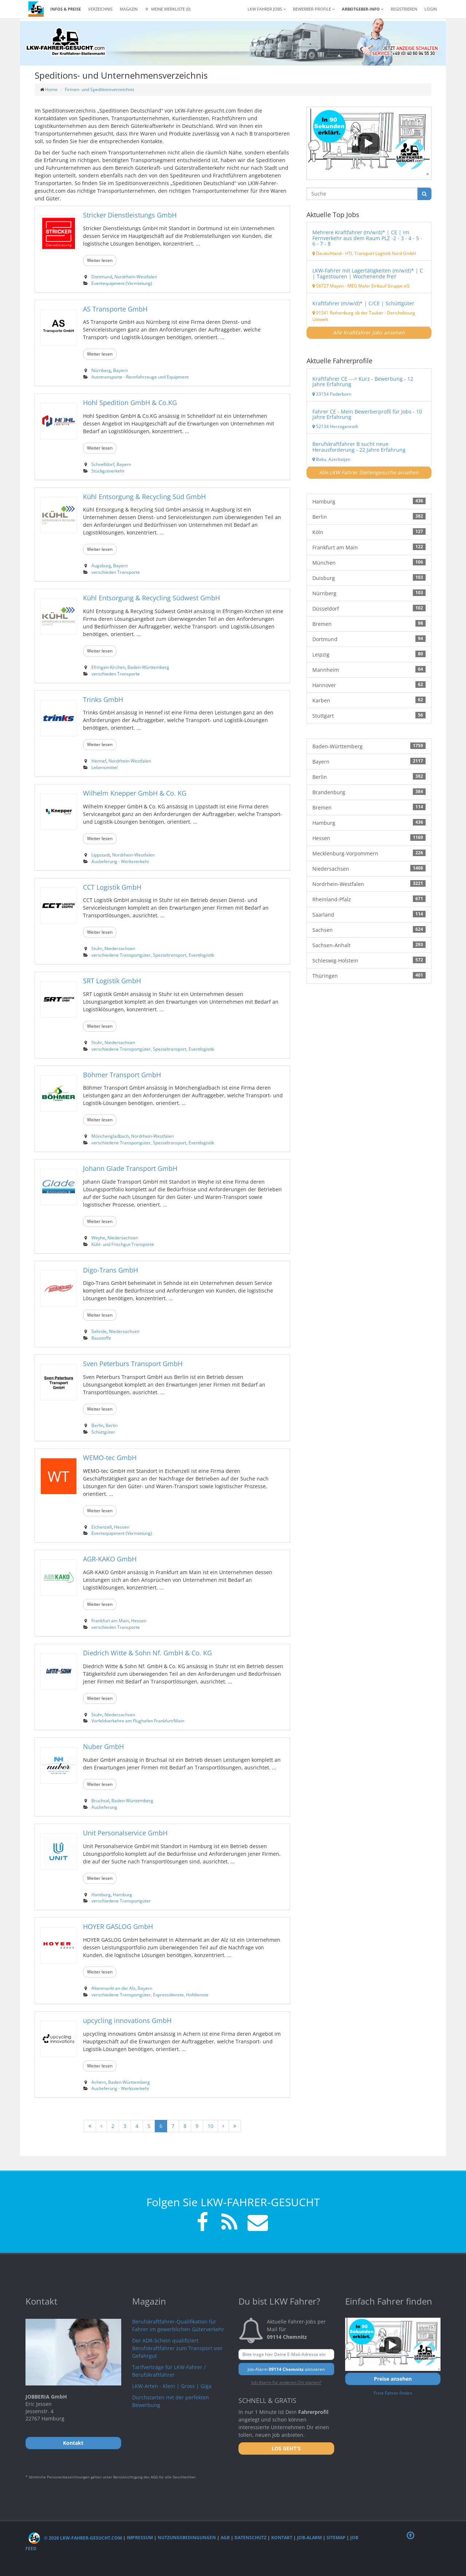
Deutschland (326, 253)
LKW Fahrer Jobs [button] (267, 9)
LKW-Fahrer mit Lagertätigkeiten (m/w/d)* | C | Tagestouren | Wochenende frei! (367, 273)
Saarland (369, 914)
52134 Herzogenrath (335, 426)
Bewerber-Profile (314, 9)
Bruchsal (100, 1800)
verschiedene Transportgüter (121, 1900)
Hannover (369, 685)
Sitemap (336, 2538)
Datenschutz (250, 2538)
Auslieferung (104, 1807)
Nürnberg (101, 370)
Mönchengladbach (110, 1136)
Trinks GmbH (103, 699)
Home (51, 89)
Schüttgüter (103, 1432)
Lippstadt (100, 855)
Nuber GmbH (103, 1746)
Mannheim (369, 669)
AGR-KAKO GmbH (110, 1558)
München (369, 562)
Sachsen (369, 929)
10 (210, 2125)
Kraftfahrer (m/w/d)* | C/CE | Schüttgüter (363, 303)
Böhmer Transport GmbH (122, 1074)
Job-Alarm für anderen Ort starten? (286, 2382)
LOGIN (430, 9)
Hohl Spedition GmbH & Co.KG (130, 402)
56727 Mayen (328, 286)
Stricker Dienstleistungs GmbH (130, 215)
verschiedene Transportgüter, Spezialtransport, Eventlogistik (152, 955)
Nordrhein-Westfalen (135, 276)
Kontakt (281, 2538)
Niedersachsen (119, 948)
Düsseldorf (369, 608)
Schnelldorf (102, 464)
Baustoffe (101, 1338)
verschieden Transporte (115, 572)
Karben (369, 700)
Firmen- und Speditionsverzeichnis (99, 89)
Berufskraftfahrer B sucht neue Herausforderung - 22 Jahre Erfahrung (359, 446)
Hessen (121, 1527)
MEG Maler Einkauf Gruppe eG (378, 286)
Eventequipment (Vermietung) (121, 283)
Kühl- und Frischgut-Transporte (122, 1244)
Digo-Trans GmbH (110, 1270)
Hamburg (101, 1894)
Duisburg (369, 577)
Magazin (129, 9)
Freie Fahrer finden (393, 2393)
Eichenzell (101, 1527)
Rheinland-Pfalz (369, 899)
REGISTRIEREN (404, 9)
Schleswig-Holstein (369, 960)
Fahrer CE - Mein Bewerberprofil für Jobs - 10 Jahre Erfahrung (367, 414)
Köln (369, 532)
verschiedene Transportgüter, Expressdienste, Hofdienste (149, 1994)
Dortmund (101, 276)
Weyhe (98, 1237)
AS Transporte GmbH (115, 309)
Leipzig (369, 654)
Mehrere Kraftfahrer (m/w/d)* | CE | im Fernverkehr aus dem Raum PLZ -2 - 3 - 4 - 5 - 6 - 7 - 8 (367, 238)
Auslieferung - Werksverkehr (120, 861)
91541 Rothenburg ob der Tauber (347, 312)
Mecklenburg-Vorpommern (369, 853)
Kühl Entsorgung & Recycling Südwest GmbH (151, 597)
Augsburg (101, 565)
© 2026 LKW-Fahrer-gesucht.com (75, 2538)
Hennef (98, 761)
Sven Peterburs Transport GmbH (132, 1363)
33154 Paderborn (331, 394)
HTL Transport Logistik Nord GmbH (380, 253)
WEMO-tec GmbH (110, 1457)
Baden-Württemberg (148, 667)
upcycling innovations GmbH (127, 2020)
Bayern (120, 370)
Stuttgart (369, 715)
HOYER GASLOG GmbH (118, 1926)
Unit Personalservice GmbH (125, 1832)
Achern (98, 2082)
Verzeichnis (100, 9)
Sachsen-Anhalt (369, 945)
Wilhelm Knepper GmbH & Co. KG (134, 793)
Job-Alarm (309, 2538)
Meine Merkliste (167, 9)
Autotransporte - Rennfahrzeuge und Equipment (140, 377)
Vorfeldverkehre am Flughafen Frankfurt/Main (137, 1721)
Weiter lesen (99, 260)
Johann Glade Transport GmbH (130, 1168)
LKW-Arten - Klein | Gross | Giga (172, 2386)
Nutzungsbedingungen (187, 2538)
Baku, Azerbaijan (331, 459)
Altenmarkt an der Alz (113, 1988)
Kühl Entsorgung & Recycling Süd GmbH (144, 496)
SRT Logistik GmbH (112, 980)
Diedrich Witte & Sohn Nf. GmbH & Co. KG (147, 1652)
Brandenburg (369, 792)
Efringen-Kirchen (108, 667)
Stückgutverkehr (108, 471)
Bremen (369, 623)
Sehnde (99, 1331)
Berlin (97, 1425)
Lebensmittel (104, 767)
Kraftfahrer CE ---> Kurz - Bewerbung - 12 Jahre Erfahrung (362, 381)
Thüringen (369, 975)
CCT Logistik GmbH (112, 887)
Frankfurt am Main (110, 1620)
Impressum (140, 2538)
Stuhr (96, 948)
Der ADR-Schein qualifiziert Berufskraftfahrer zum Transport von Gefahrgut (177, 2348)
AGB (225, 2538)
